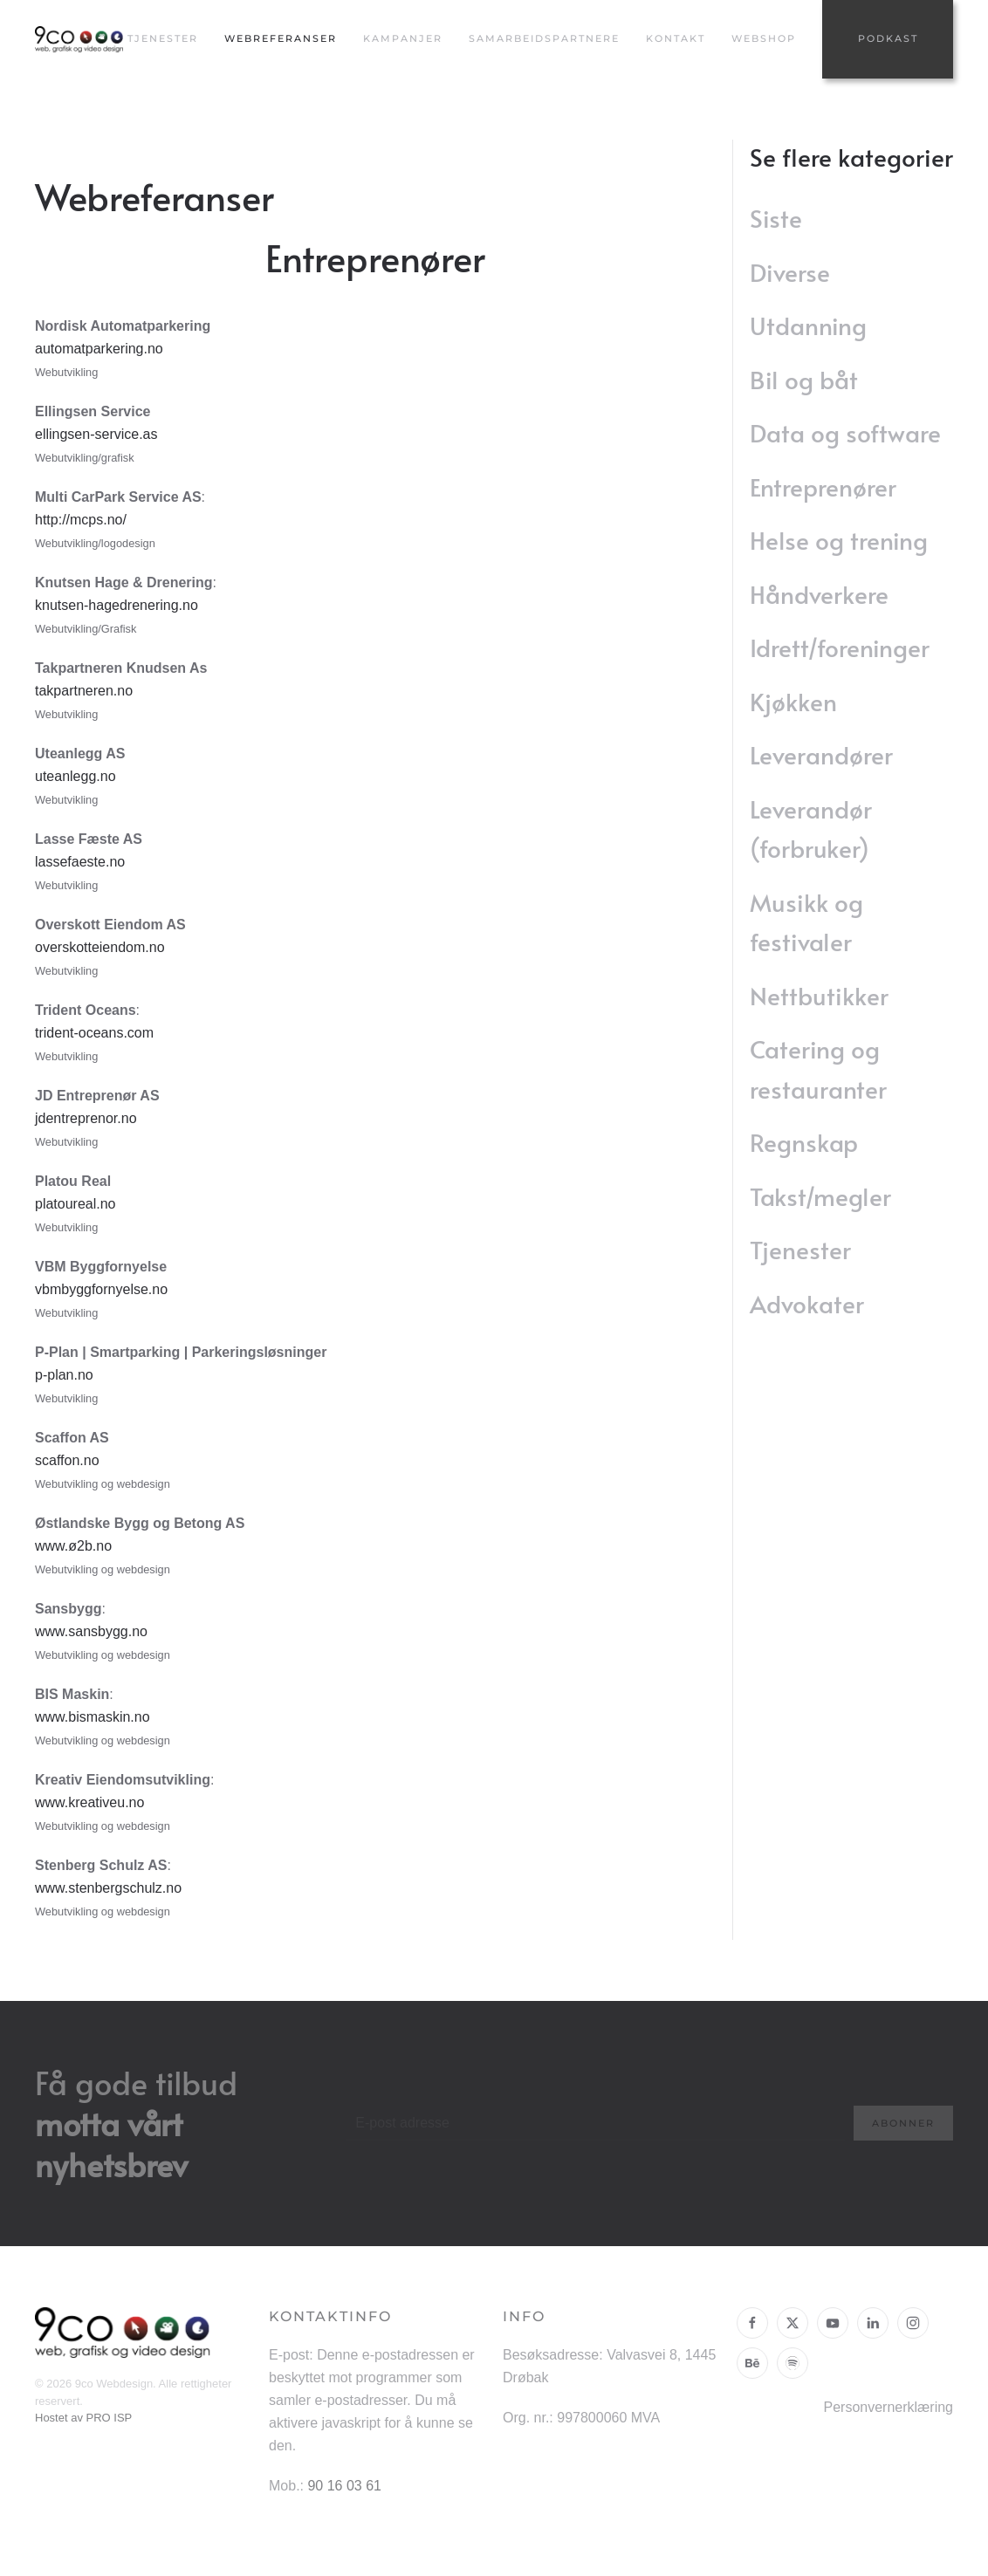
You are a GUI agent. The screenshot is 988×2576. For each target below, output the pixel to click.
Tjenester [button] (162, 38)
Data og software (845, 432)
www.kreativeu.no (89, 1802)
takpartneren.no (84, 690)
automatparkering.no (99, 348)
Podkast (888, 38)
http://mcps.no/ (81, 519)
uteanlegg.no (75, 776)
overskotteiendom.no (100, 947)
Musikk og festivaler (806, 922)
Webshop (763, 38)
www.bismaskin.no (92, 1716)
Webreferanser (280, 38)
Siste (776, 218)
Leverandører (821, 754)
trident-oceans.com (94, 1032)
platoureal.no (75, 1203)
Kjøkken (793, 701)
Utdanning (808, 325)
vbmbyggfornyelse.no (101, 1289)
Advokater (807, 1303)
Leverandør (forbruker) (811, 828)
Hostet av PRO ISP (83, 2417)
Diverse (790, 272)
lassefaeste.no (80, 861)
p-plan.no (64, 1374)
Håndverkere (819, 594)
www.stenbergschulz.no (108, 1888)
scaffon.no (67, 1460)
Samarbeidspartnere (544, 38)
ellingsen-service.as (96, 434)
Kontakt (675, 38)
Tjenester (800, 1249)
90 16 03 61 (344, 2485)
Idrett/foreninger (840, 647)
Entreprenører (823, 486)
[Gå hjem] (81, 39)
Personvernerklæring (888, 2407)
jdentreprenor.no (86, 1118)
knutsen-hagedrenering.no (116, 605)
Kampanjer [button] (403, 38)
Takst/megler (820, 1196)
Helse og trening (839, 540)
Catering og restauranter (818, 1068)
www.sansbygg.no (91, 1631)
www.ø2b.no (73, 1545)
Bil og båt (804, 379)
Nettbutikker (819, 995)
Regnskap (804, 1142)
